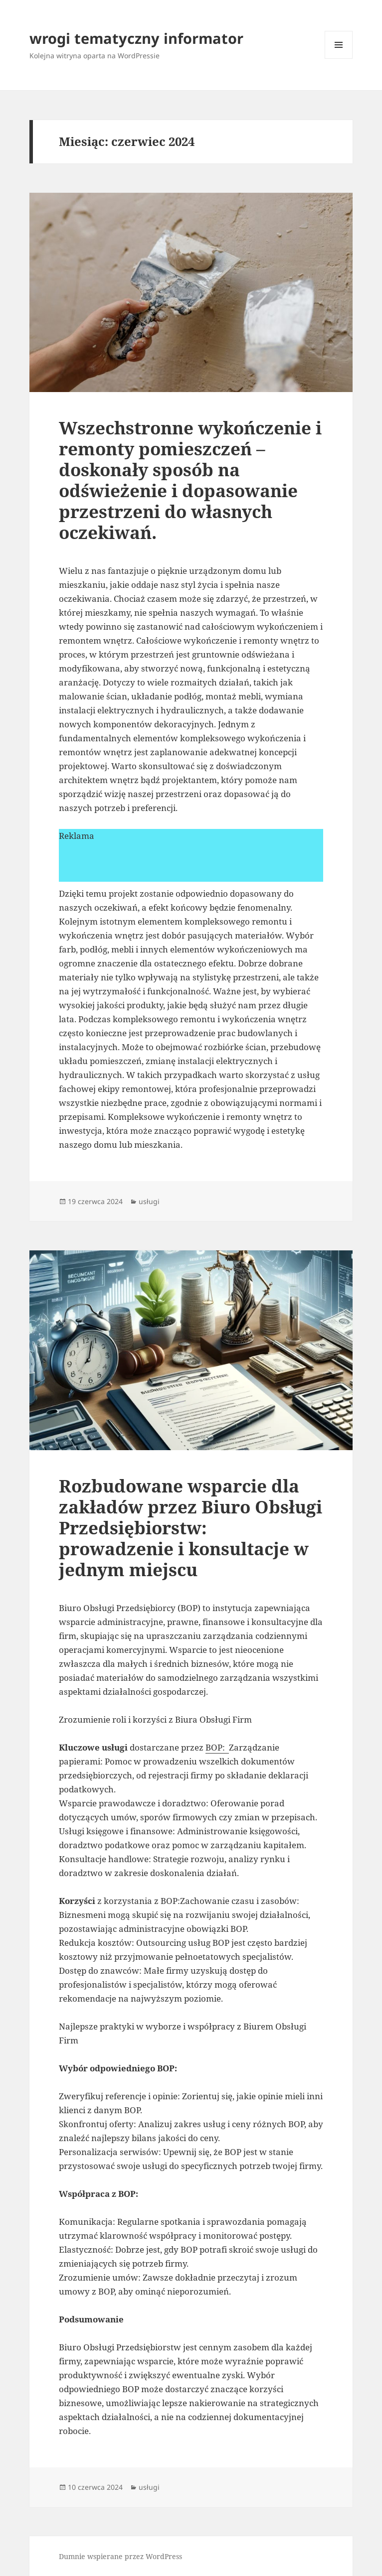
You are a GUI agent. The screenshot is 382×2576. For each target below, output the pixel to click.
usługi (149, 1201)
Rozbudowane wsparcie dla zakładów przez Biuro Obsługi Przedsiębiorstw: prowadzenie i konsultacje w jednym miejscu (190, 1527)
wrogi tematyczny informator (136, 38)
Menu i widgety (339, 58)
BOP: (217, 1747)
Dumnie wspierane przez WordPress (120, 2556)
